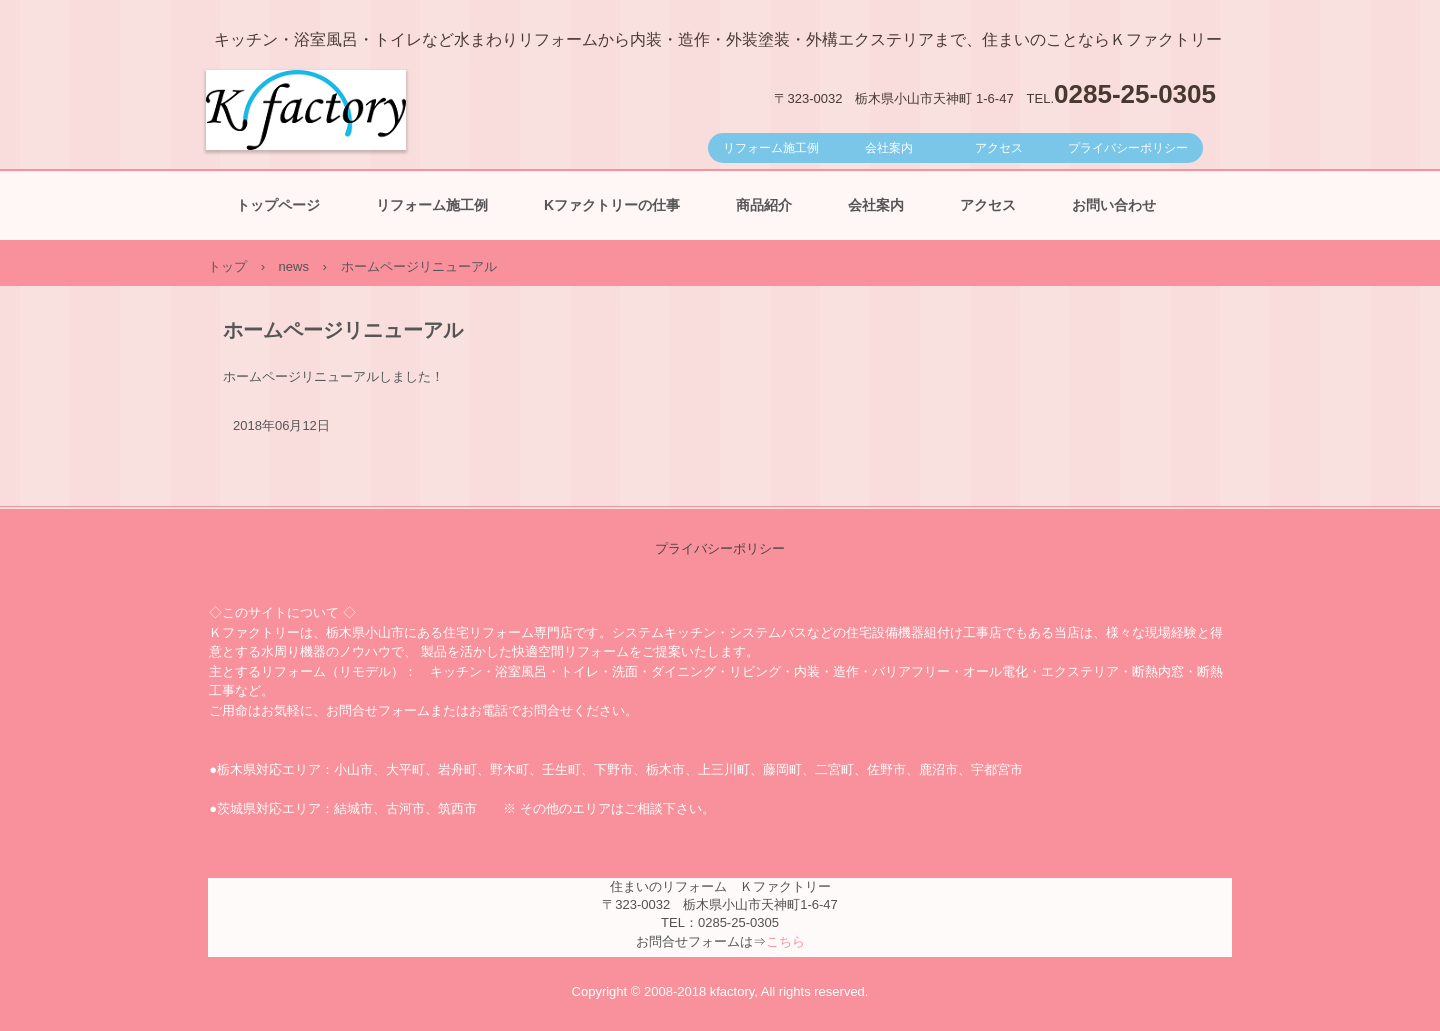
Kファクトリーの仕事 (612, 205)
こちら (785, 941)
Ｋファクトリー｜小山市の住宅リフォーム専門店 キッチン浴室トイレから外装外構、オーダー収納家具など (306, 170)
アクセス (999, 148)
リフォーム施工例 (771, 148)
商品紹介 (764, 205)
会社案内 (889, 148)
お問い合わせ (1114, 205)
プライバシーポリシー (1128, 148)
